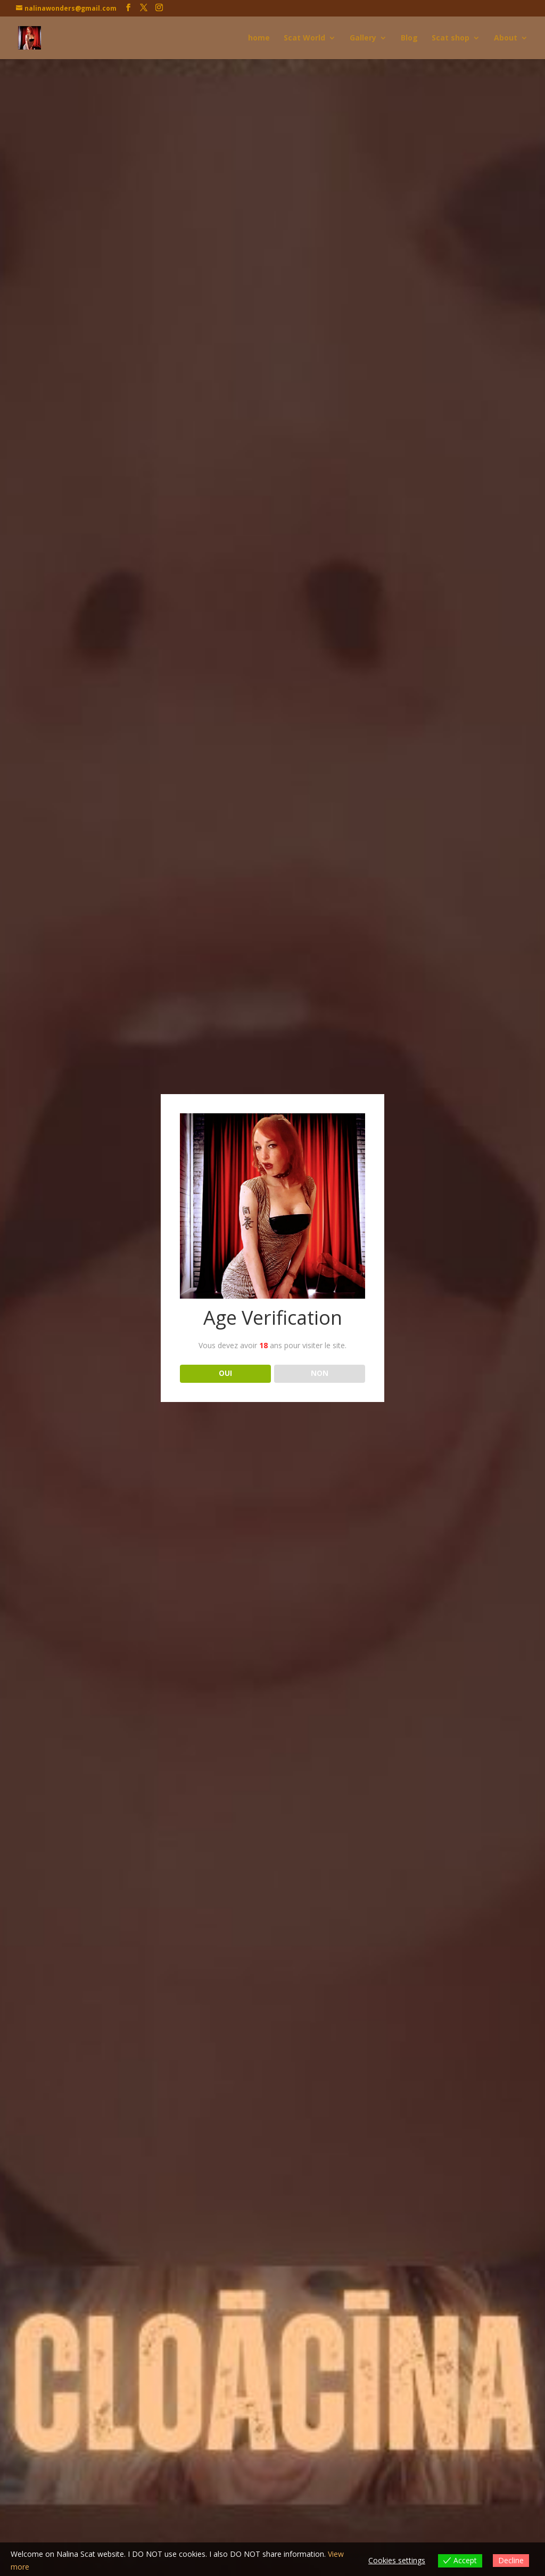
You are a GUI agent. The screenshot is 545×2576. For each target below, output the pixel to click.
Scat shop (450, 38)
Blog (409, 38)
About (505, 38)
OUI (225, 1373)
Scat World (304, 38)
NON (319, 1373)
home (259, 38)
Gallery (363, 38)
